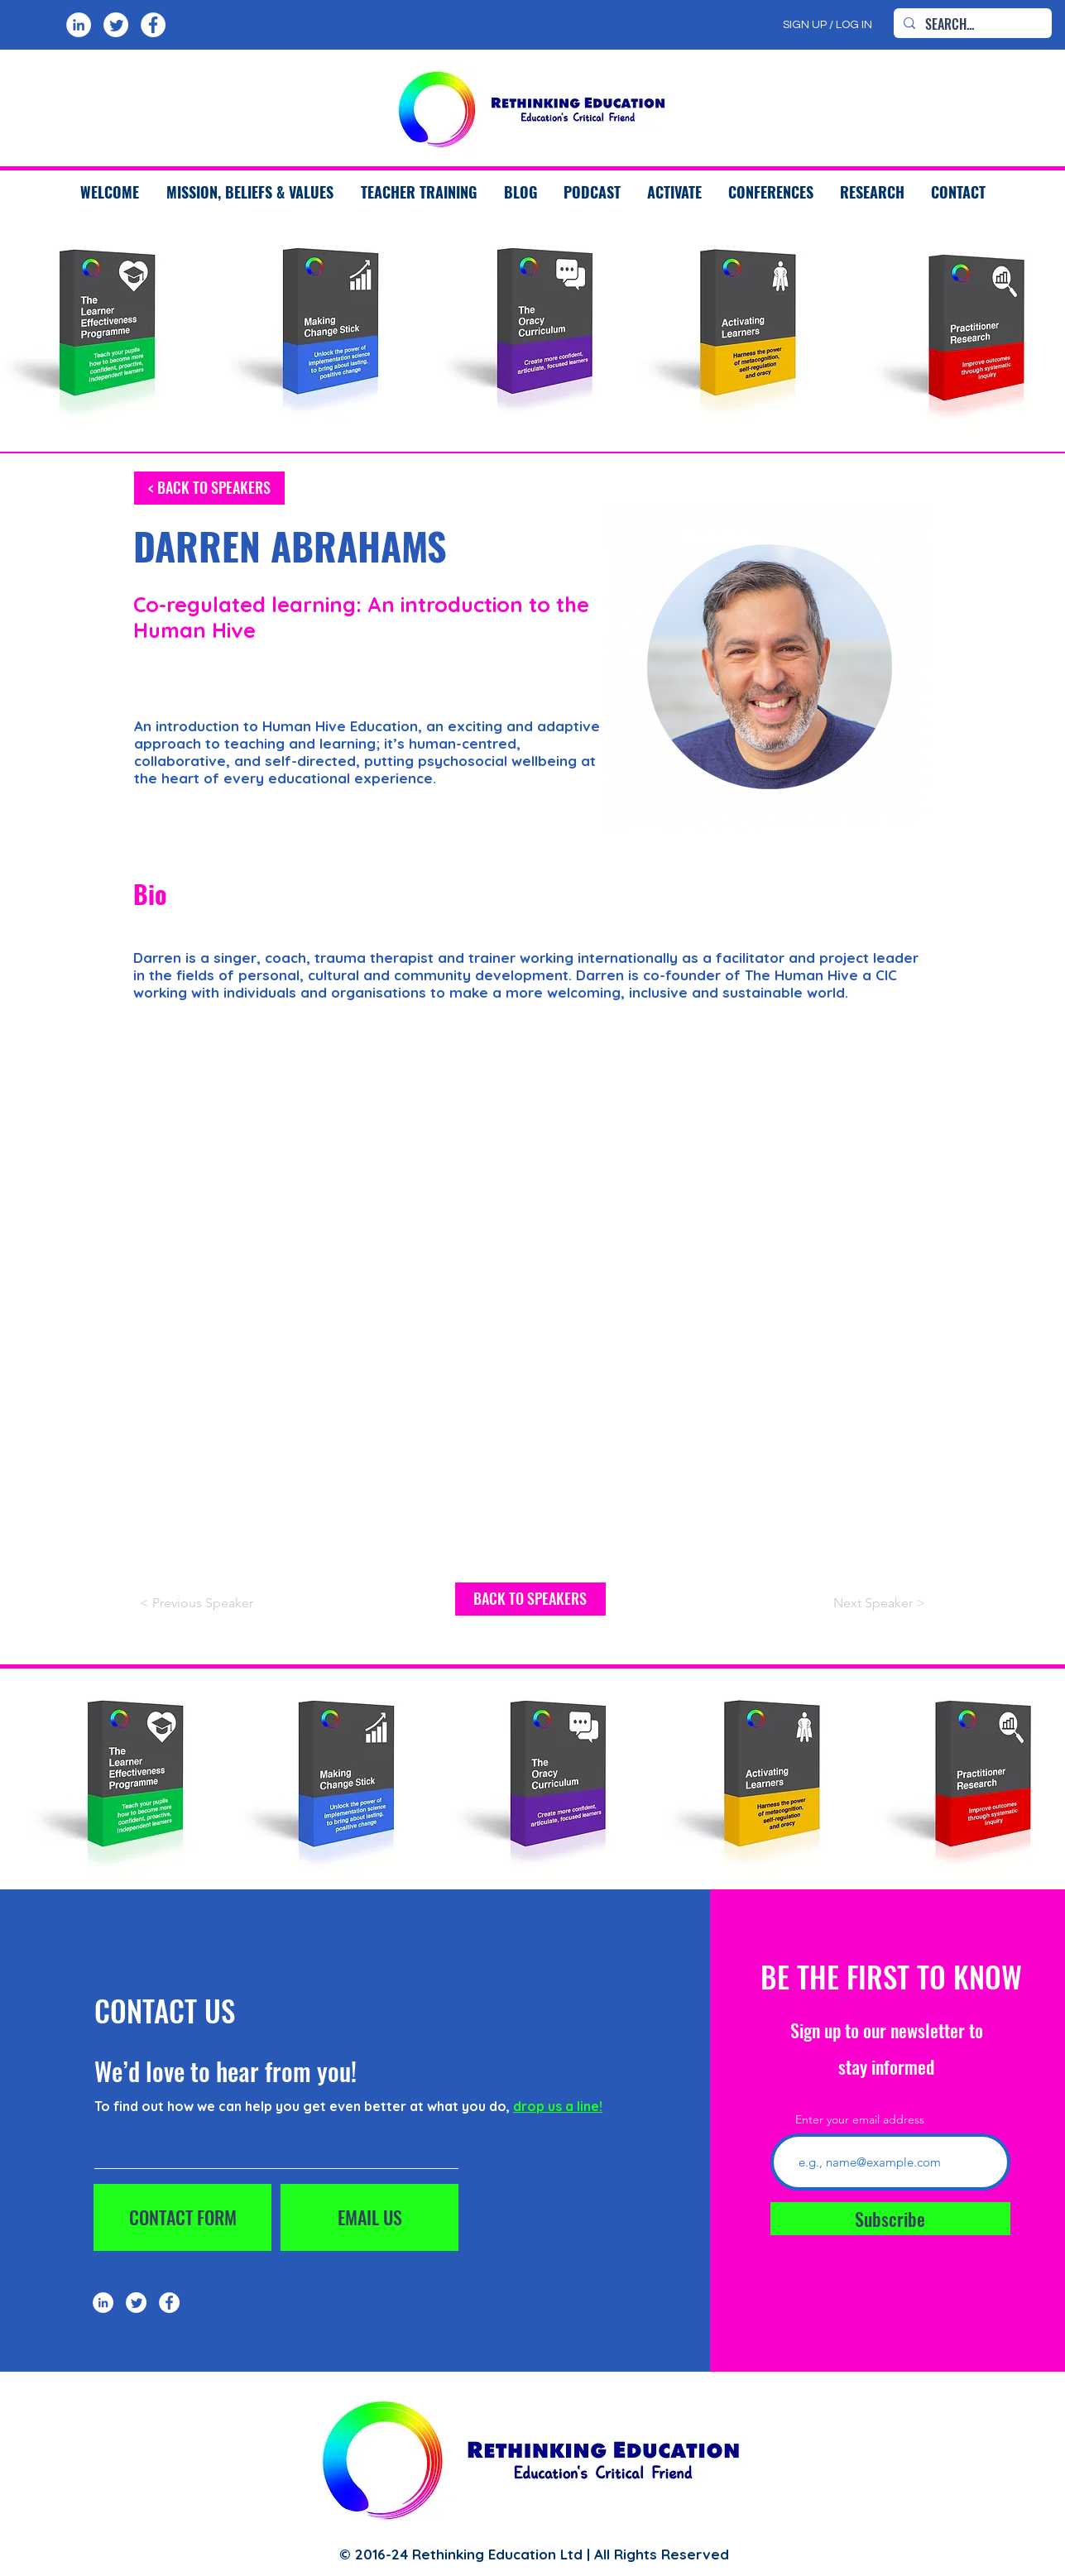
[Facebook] (153, 24)
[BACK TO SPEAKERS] (530, 1599)
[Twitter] (115, 24)
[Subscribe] (890, 2218)
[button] (418, 192)
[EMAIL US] (369, 2217)
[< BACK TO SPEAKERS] (209, 488)
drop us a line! (557, 2106)
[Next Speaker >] (845, 1604)
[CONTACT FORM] (182, 2217)
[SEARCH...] (971, 24)
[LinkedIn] (78, 24)
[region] (319, 332)
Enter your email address (859, 2119)
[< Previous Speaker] (219, 1604)
